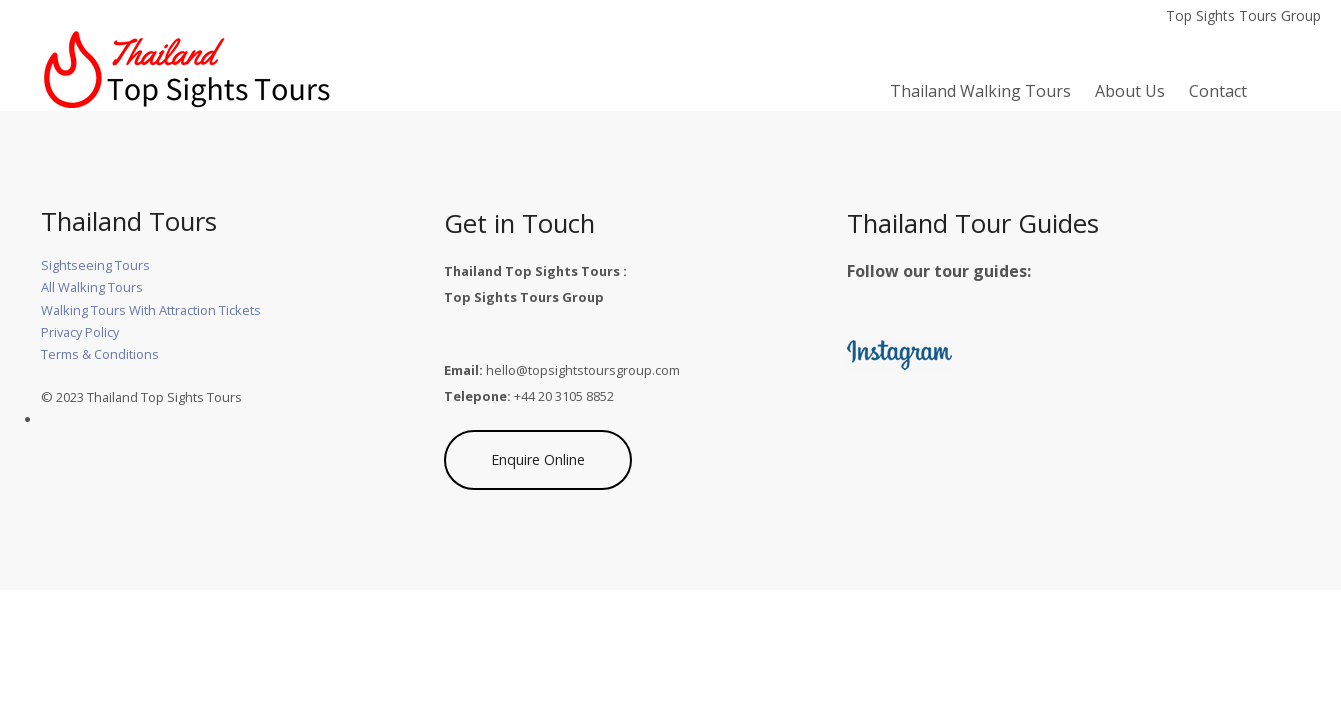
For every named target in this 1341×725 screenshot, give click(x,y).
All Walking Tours (92, 287)
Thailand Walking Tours (980, 91)
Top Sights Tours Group (1243, 15)
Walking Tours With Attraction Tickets (151, 310)
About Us (1130, 91)
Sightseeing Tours (95, 265)
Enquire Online (538, 459)
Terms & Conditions (100, 354)
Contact (1218, 91)
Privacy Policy (80, 332)
